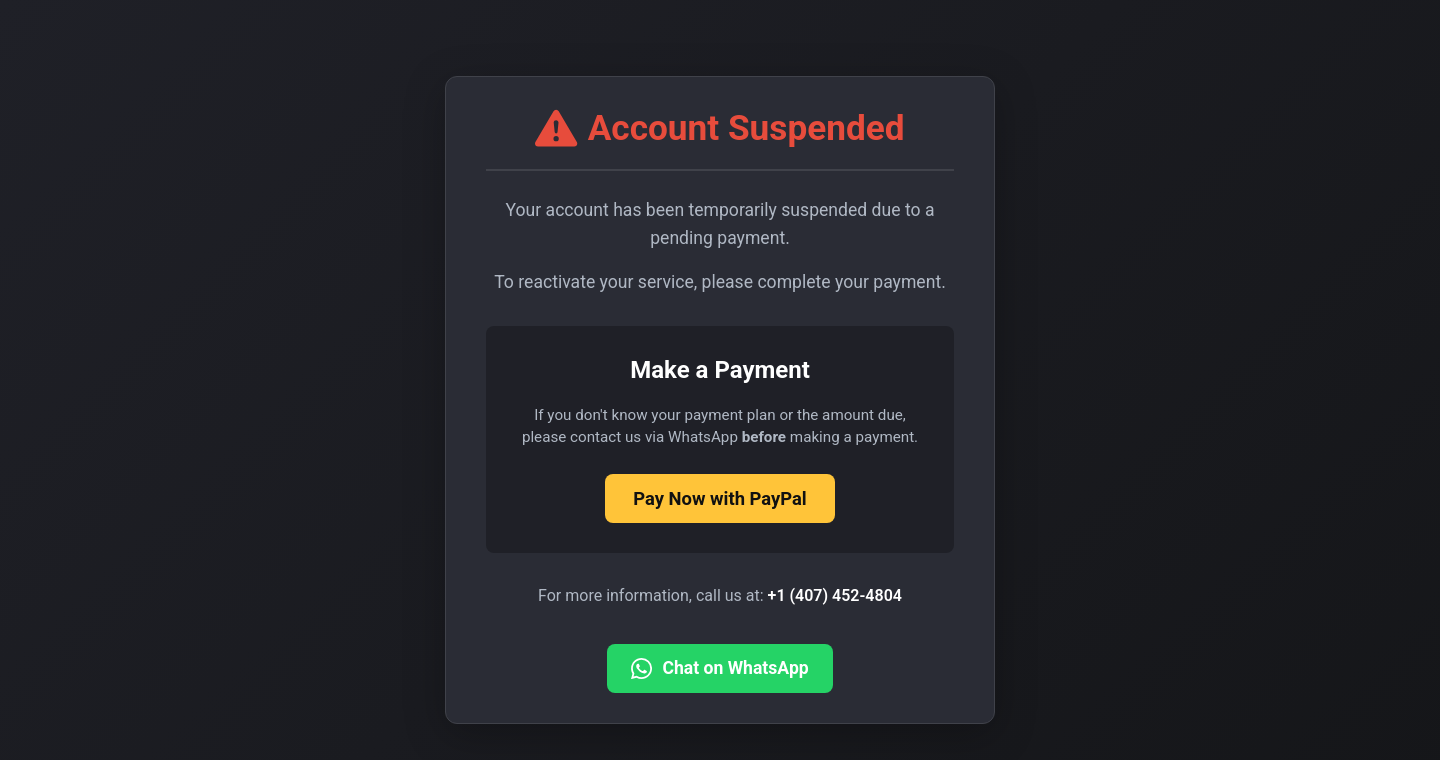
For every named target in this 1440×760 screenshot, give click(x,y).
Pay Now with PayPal (719, 498)
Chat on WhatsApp (719, 668)
